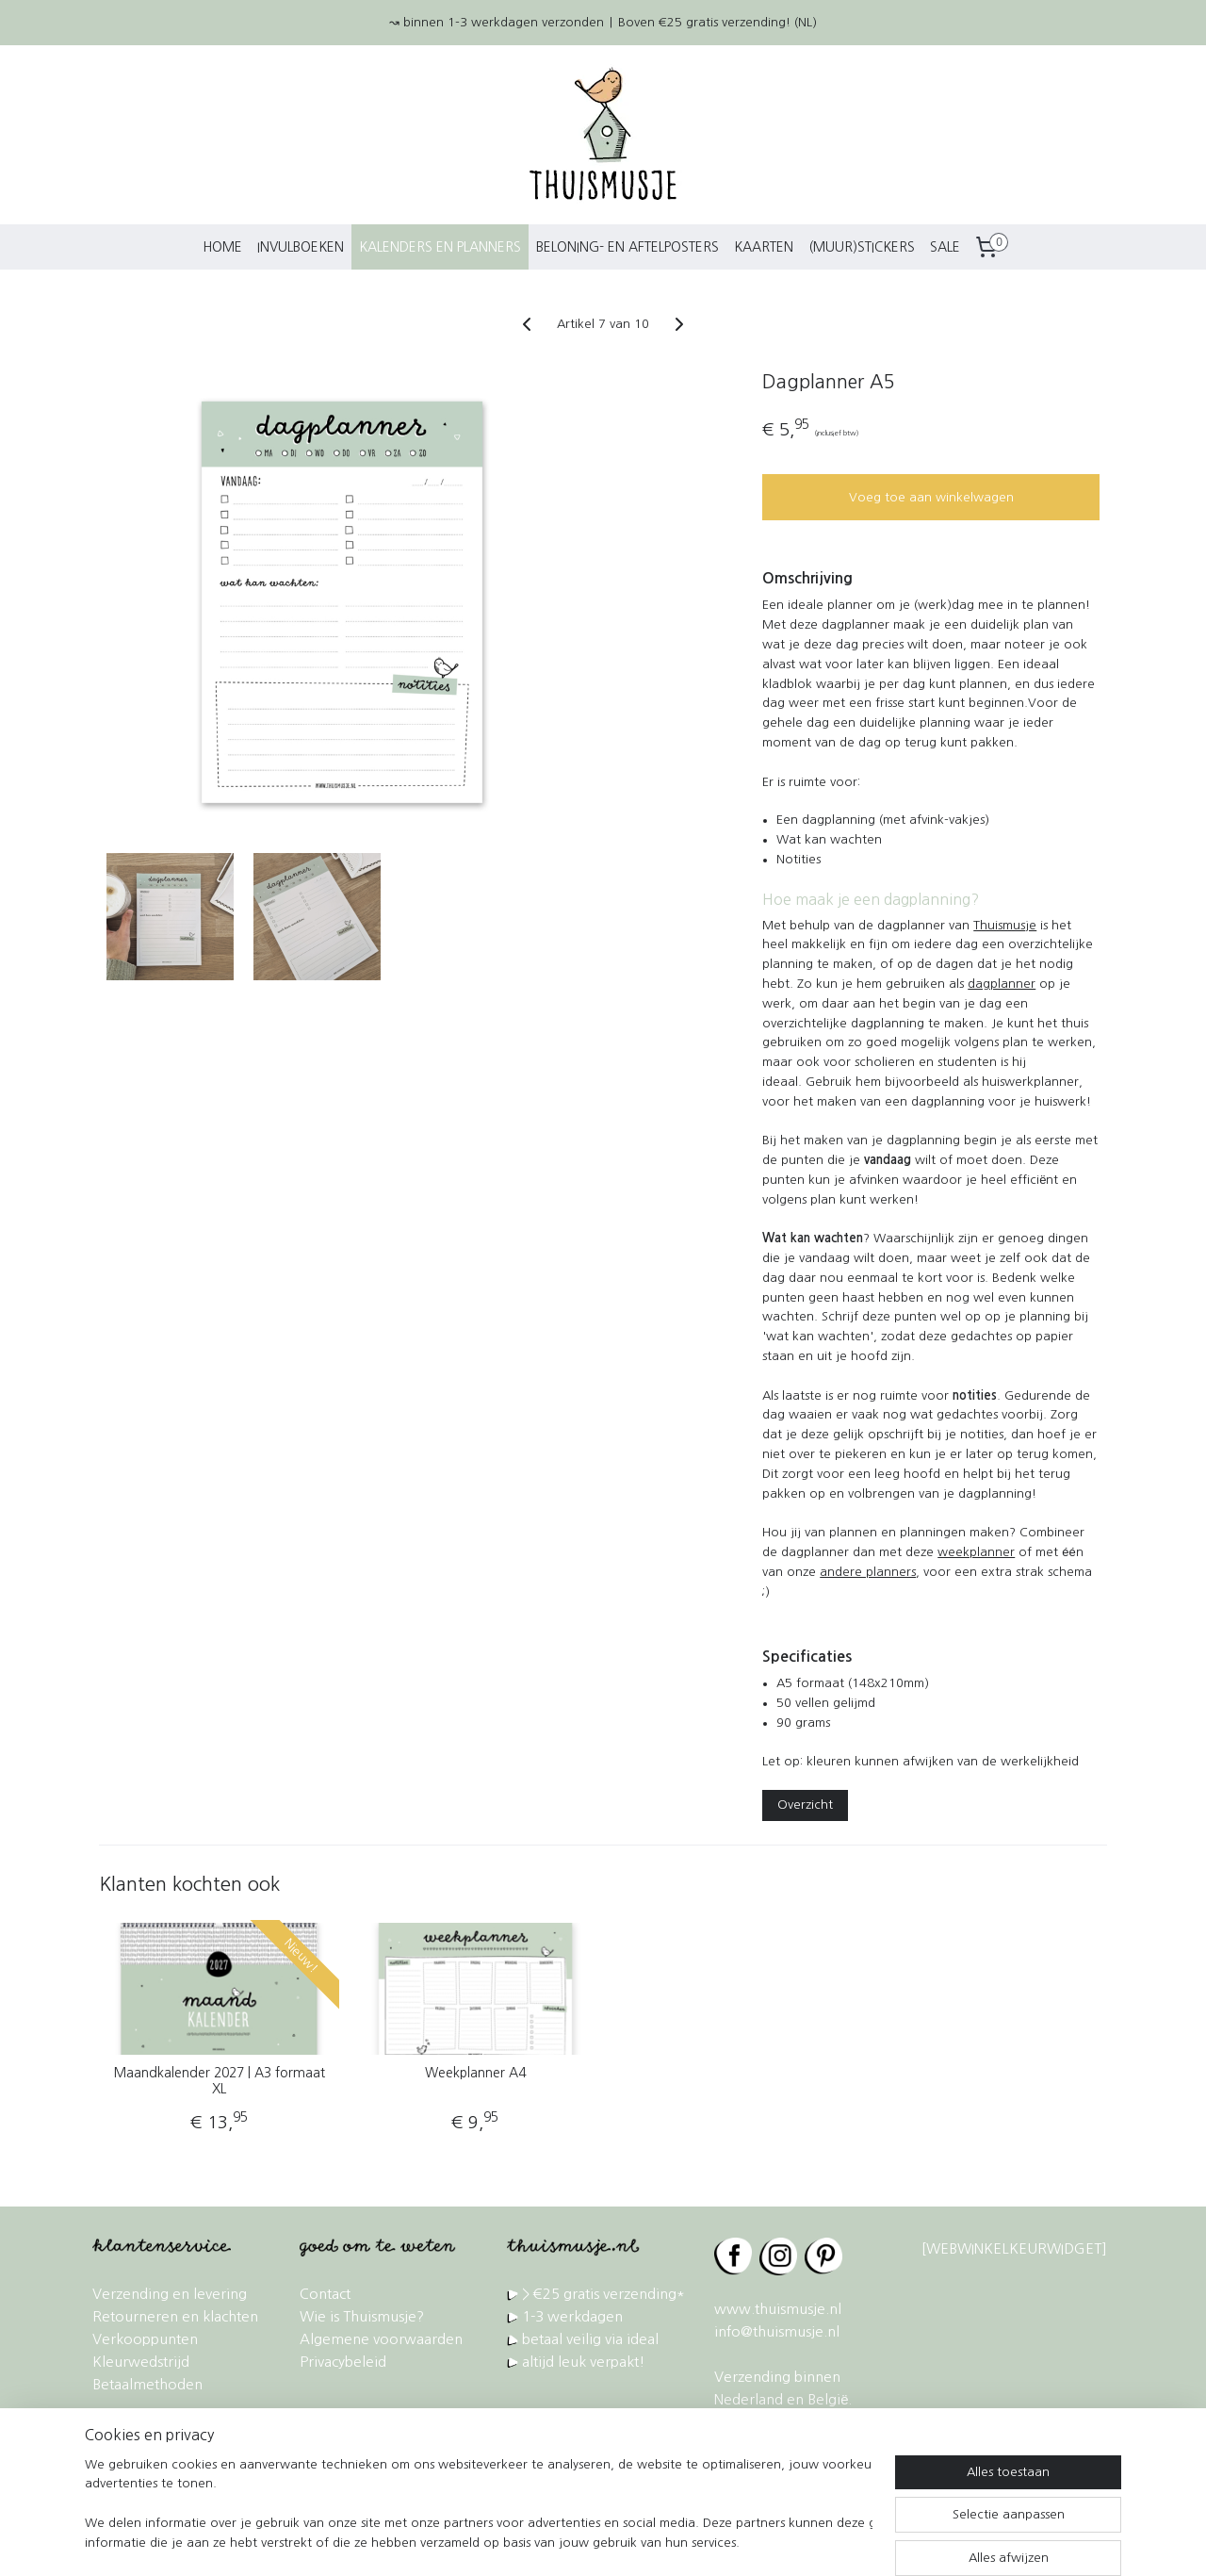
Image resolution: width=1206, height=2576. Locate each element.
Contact (325, 2294)
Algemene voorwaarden (381, 2339)
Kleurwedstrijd (140, 2361)
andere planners (868, 1572)
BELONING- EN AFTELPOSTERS (627, 247)
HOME (222, 247)
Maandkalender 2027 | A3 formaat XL (219, 2080)
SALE (945, 247)
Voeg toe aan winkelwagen (930, 497)
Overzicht (805, 1804)
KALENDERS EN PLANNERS (440, 247)
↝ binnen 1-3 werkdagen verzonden (496, 22)
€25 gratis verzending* (609, 2294)
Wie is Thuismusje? (362, 2316)
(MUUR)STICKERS (861, 247)
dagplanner (1001, 983)
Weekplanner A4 (475, 2072)
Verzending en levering (169, 2294)
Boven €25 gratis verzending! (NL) (717, 22)
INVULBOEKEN (300, 247)
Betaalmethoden (147, 2384)
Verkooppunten (145, 2339)
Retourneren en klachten (175, 2316)
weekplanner (976, 1552)
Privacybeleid (343, 2361)
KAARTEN (763, 247)
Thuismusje (1004, 925)
